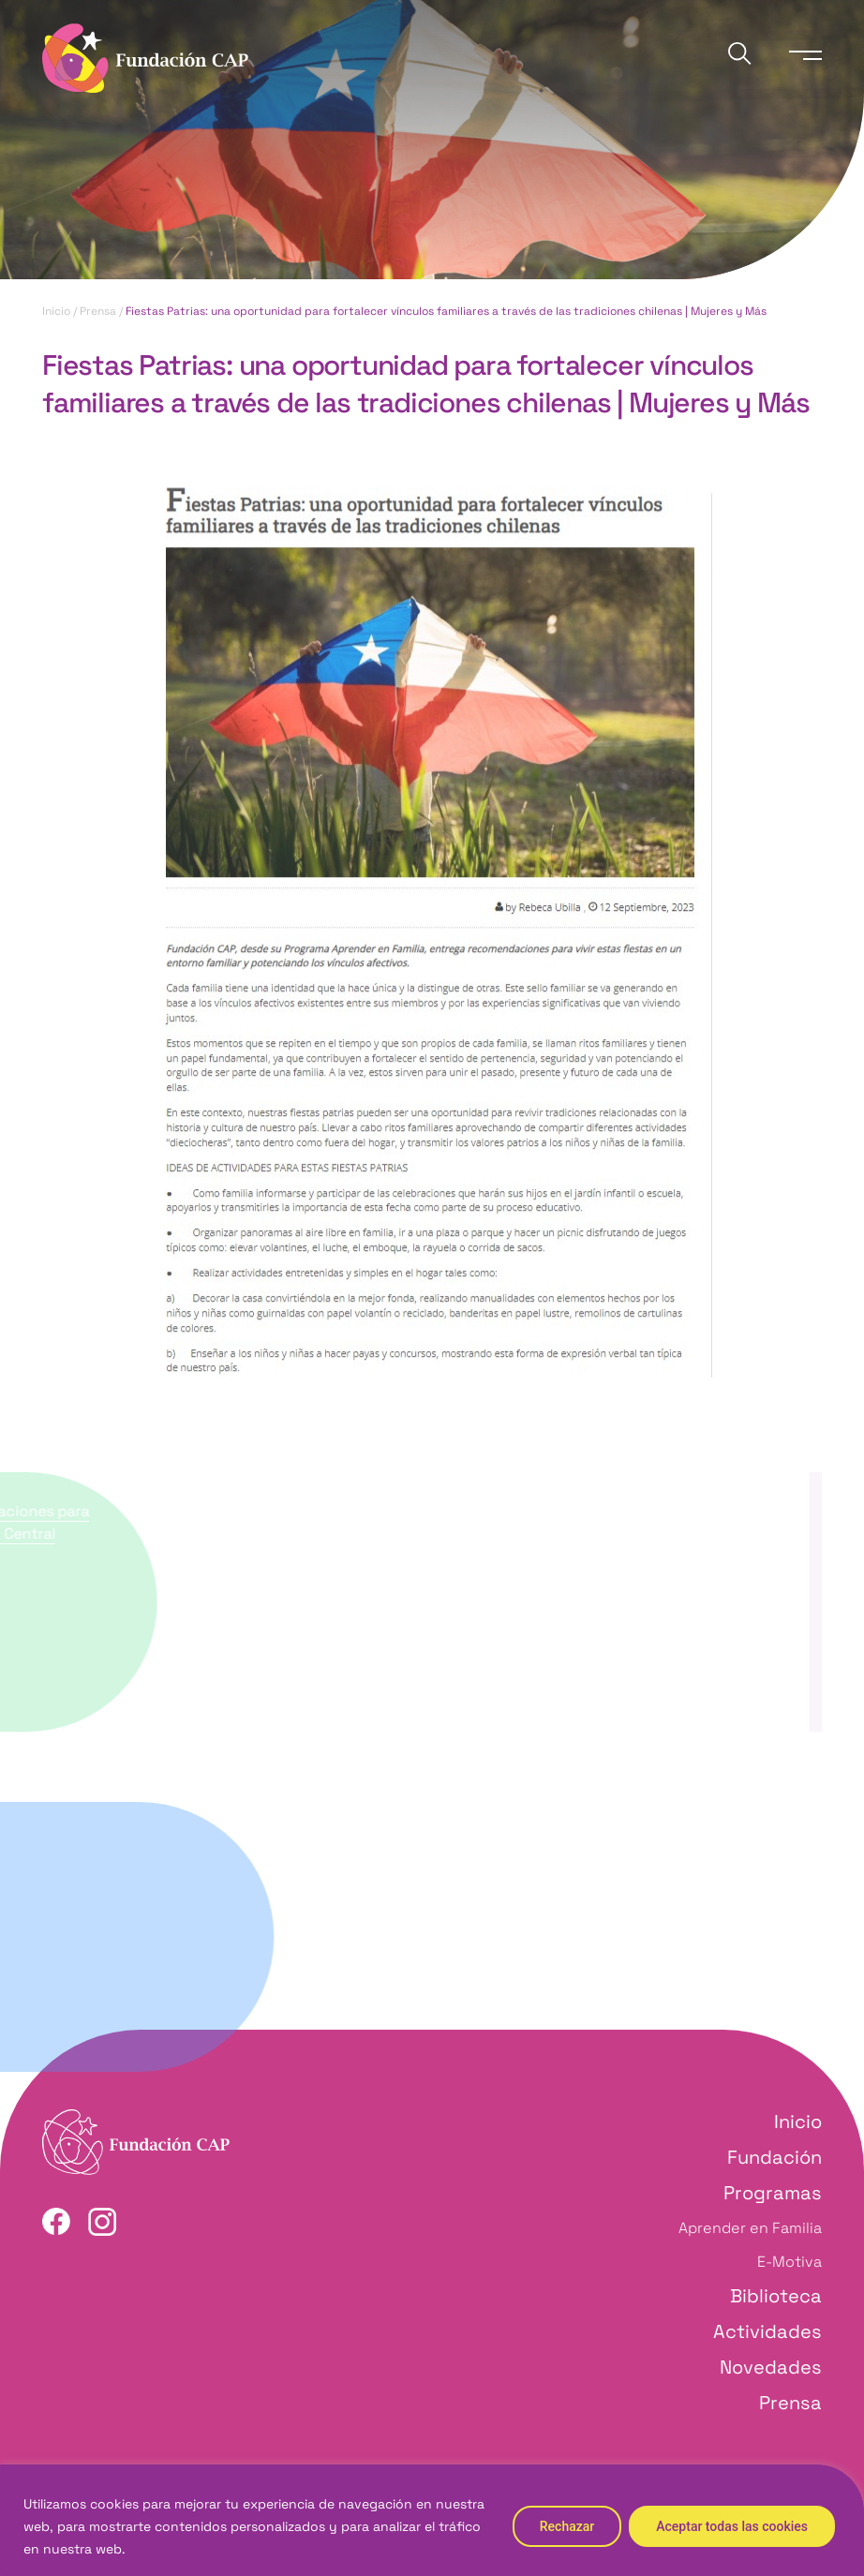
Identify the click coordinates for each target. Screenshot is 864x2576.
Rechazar (567, 2526)
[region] (432, 2520)
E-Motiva (789, 2261)
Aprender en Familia (750, 2228)
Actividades (767, 2331)
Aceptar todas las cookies (732, 2526)
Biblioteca (776, 2296)
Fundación (774, 2157)
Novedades (771, 2367)
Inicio (56, 312)
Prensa (98, 312)
